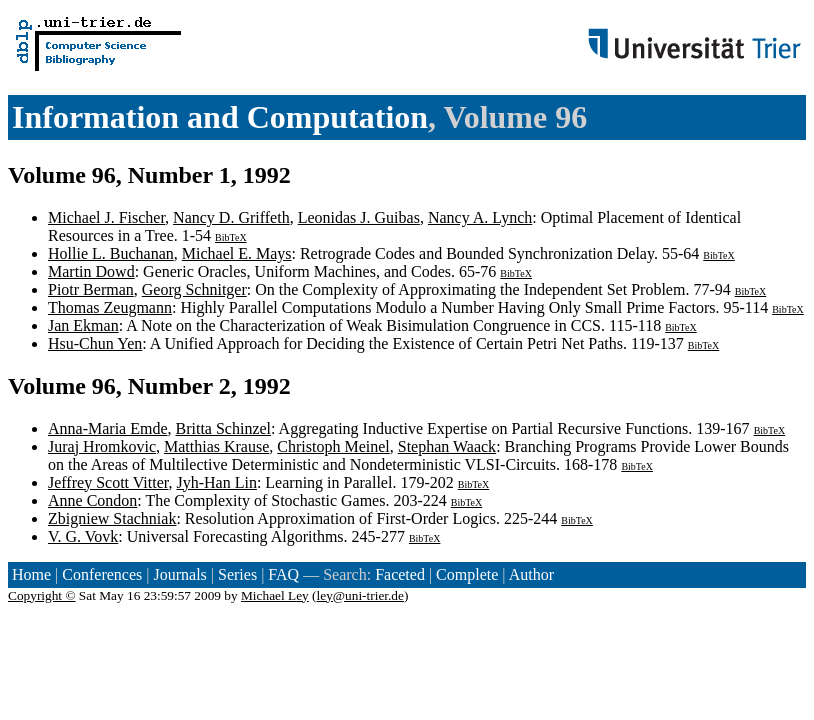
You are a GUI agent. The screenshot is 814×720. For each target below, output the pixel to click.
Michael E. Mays (237, 253)
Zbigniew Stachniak (112, 518)
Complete (467, 574)
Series (237, 574)
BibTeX (231, 237)
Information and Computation (220, 117)
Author (531, 574)
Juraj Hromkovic (102, 446)
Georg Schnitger (194, 289)
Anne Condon (92, 500)
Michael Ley (275, 595)
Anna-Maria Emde (108, 428)
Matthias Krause (216, 446)
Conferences (102, 574)
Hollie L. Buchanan (111, 253)
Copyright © (42, 595)
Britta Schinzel (224, 428)
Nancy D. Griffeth (231, 217)
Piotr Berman (91, 289)
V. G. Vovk (83, 536)
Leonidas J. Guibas (359, 217)
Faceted (400, 574)
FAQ (283, 574)
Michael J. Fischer (106, 217)
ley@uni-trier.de (360, 595)
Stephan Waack (447, 446)
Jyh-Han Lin (216, 482)
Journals (179, 574)
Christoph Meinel (333, 446)
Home (31, 574)
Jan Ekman (83, 325)
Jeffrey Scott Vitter (108, 482)
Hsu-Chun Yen (95, 343)
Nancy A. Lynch (480, 217)
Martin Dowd (91, 271)
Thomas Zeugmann (110, 307)
